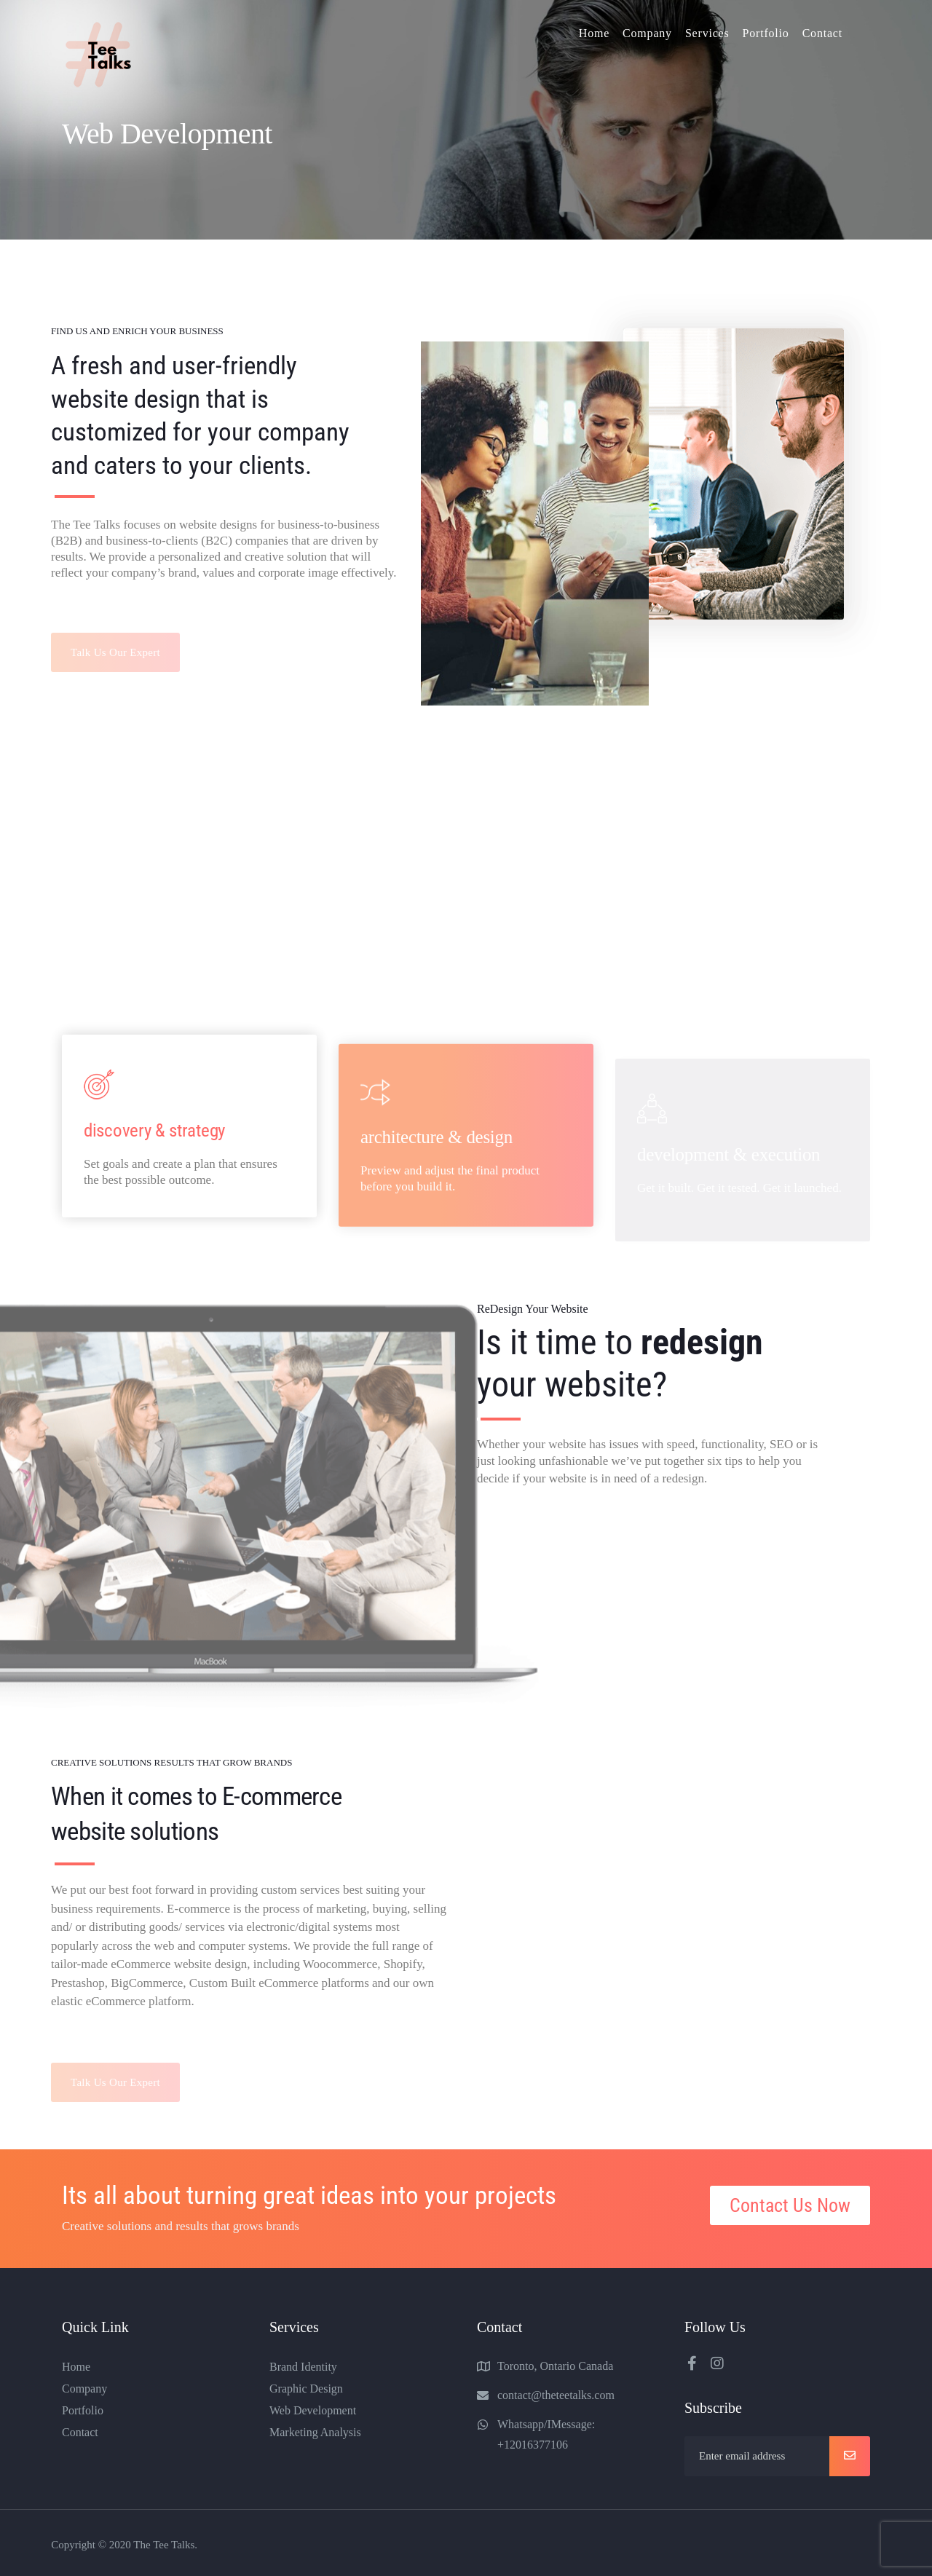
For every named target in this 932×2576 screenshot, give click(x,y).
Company (647, 33)
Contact (822, 33)
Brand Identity (303, 2366)
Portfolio (766, 33)
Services (707, 33)
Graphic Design (306, 2388)
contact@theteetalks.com (556, 2395)
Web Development (312, 2410)
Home (594, 33)
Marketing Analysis (315, 2432)
